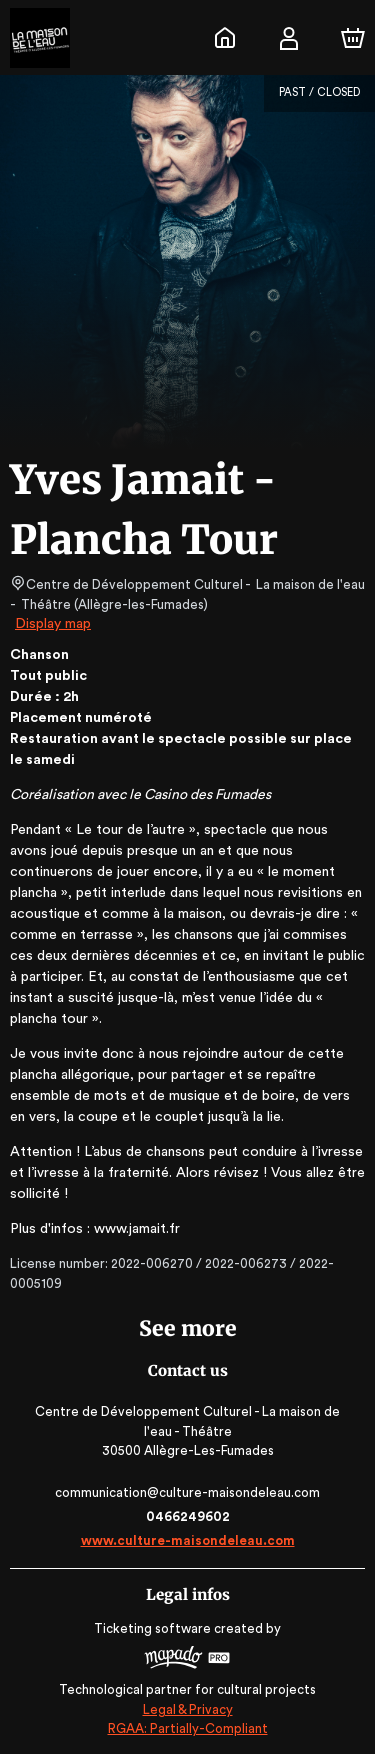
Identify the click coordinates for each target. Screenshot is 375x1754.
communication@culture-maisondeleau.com (187, 1492)
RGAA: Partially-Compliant (187, 1728)
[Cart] (353, 38)
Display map (53, 624)
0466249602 (187, 1516)
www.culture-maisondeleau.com (187, 1540)
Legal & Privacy (187, 1709)
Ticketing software (155, 1628)
